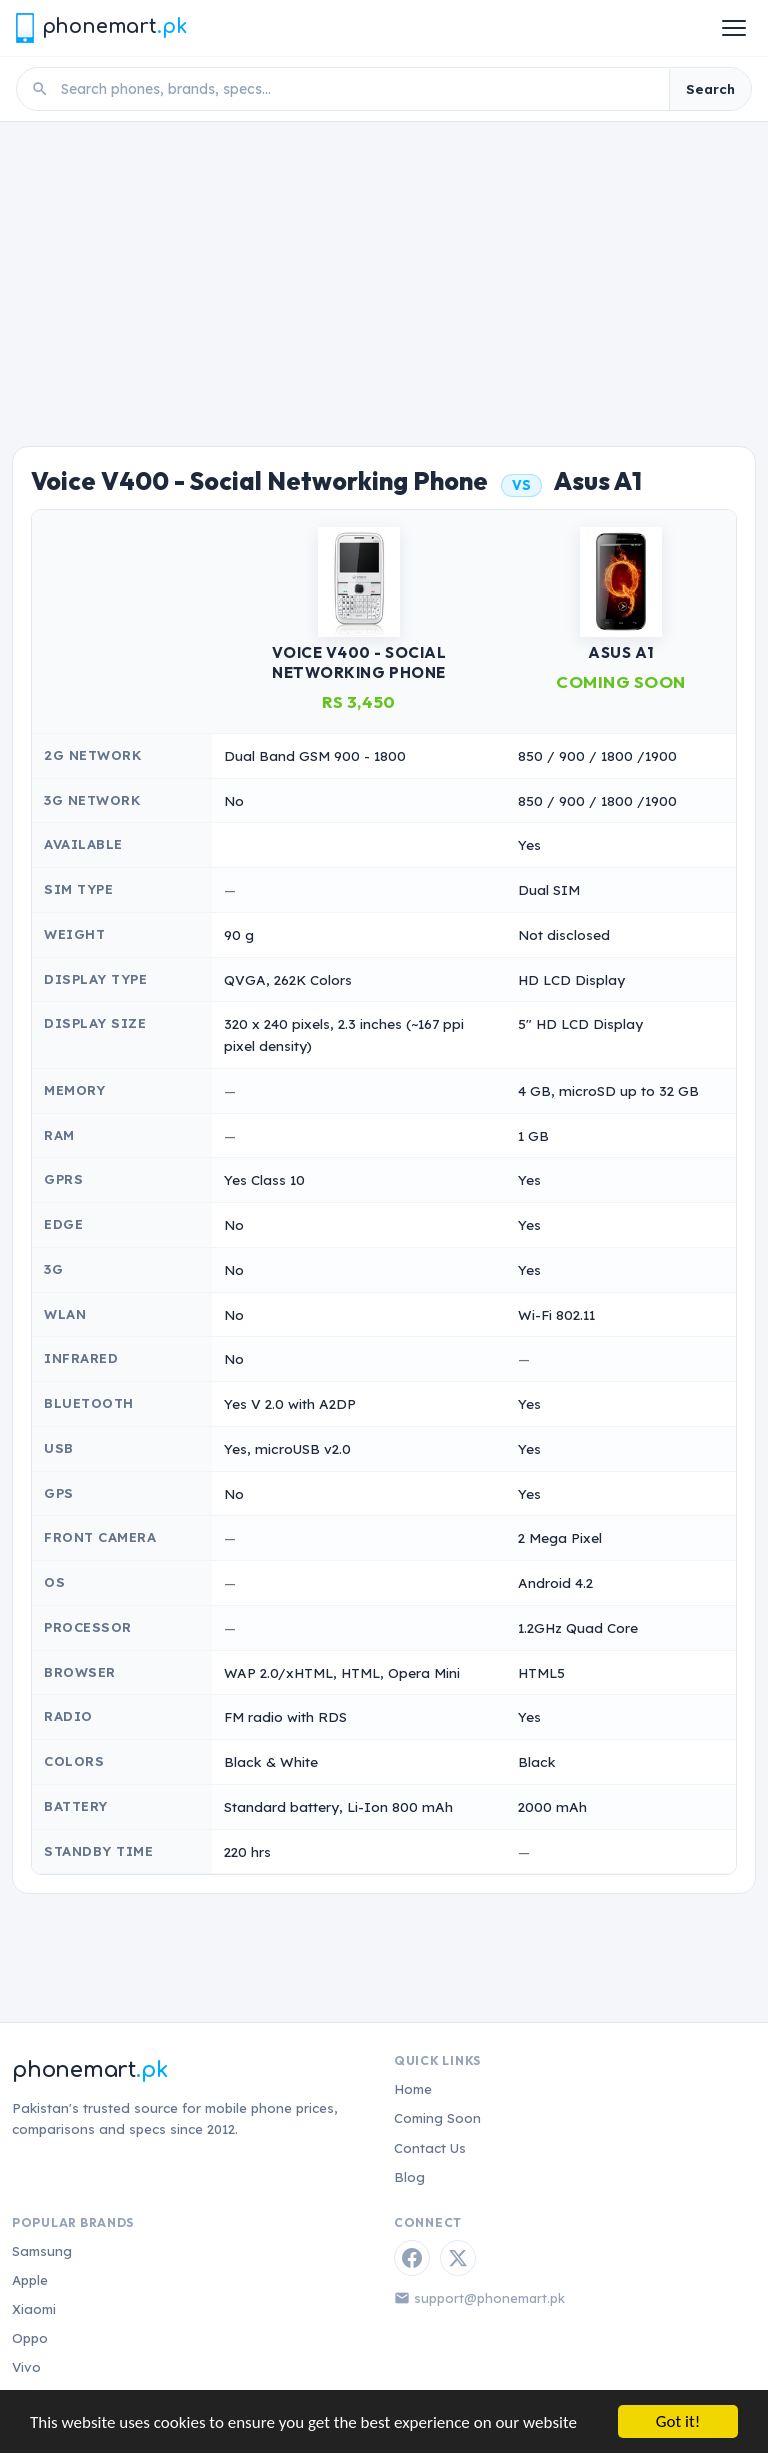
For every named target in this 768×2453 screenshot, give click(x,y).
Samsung (42, 2251)
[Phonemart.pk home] (101, 27)
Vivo (26, 2367)
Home (413, 2089)
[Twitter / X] (458, 2258)
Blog (409, 2177)
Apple (30, 2280)
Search (710, 89)
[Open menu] (734, 28)
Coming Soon (437, 2118)
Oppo (30, 2338)
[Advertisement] (384, 272)
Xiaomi (34, 2309)
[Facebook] (412, 2258)
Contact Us (430, 2148)
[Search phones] (359, 89)
